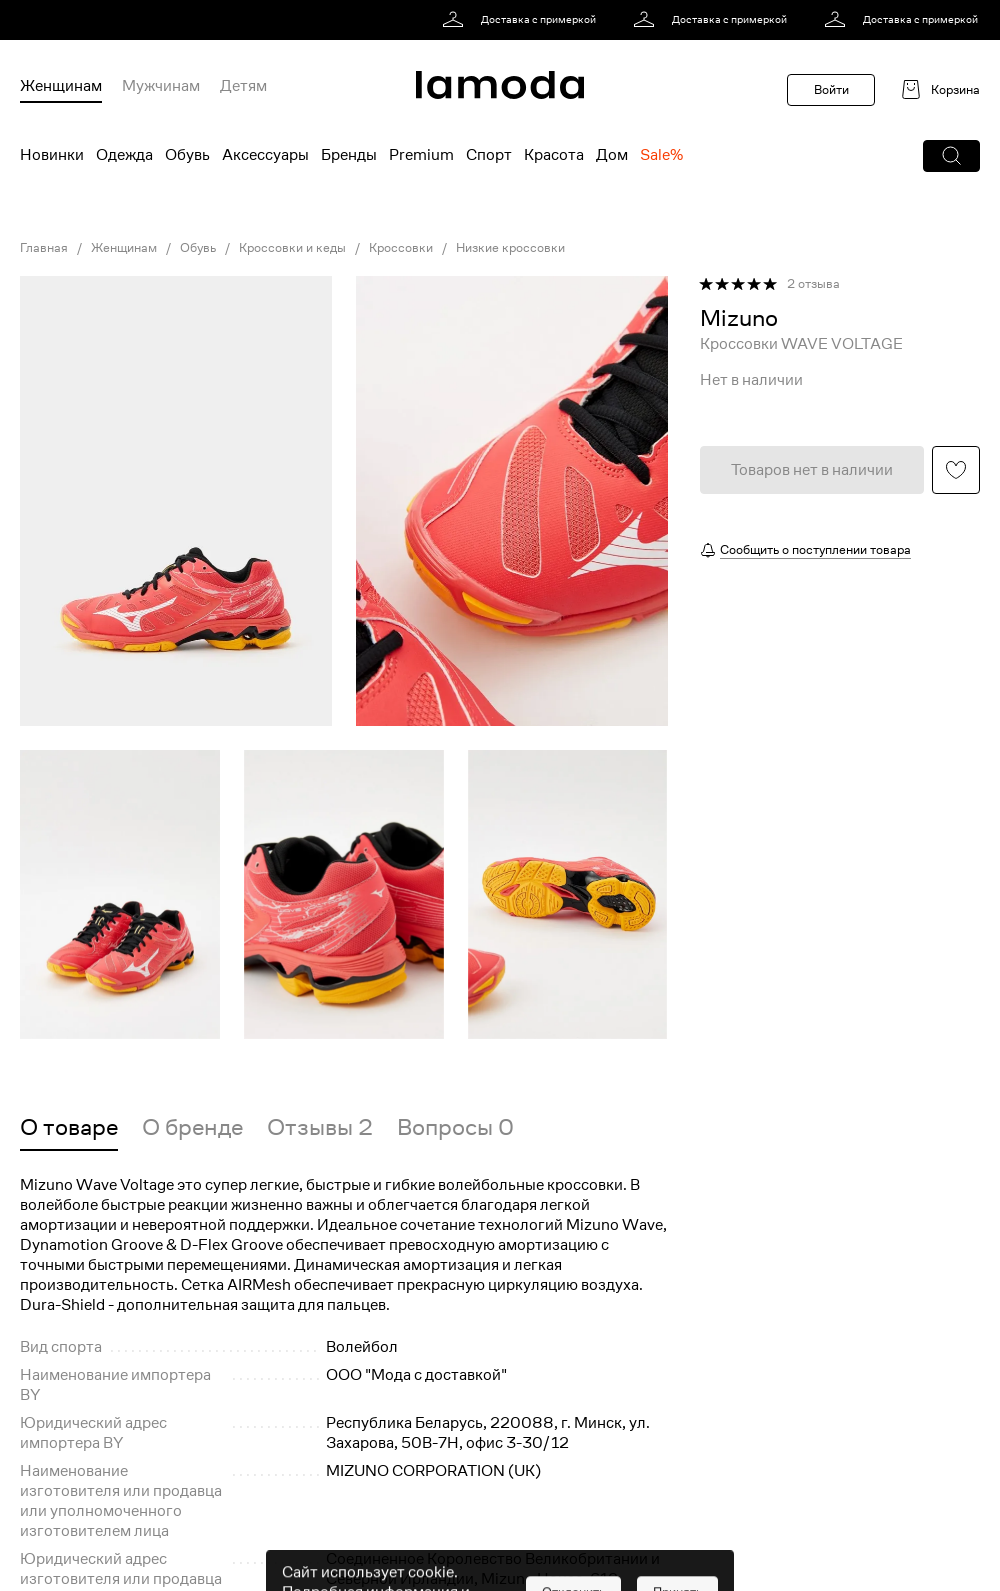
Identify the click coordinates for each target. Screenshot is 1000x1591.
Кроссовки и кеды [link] (292, 248)
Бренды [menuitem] (349, 155)
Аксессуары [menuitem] (265, 155)
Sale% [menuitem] (661, 155)
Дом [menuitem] (612, 155)
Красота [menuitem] (554, 155)
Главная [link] (44, 248)
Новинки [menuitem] (52, 155)
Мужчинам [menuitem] (161, 86)
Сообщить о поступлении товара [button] (815, 549)
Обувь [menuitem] (187, 155)
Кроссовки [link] (401, 248)
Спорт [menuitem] (489, 155)
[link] (522, 20)
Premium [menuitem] (421, 155)
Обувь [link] (198, 248)
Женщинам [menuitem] (61, 86)
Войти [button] (831, 89)
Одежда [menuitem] (124, 155)
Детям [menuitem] (243, 86)
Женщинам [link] (124, 248)
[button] (951, 156)
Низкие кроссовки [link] (510, 248)
